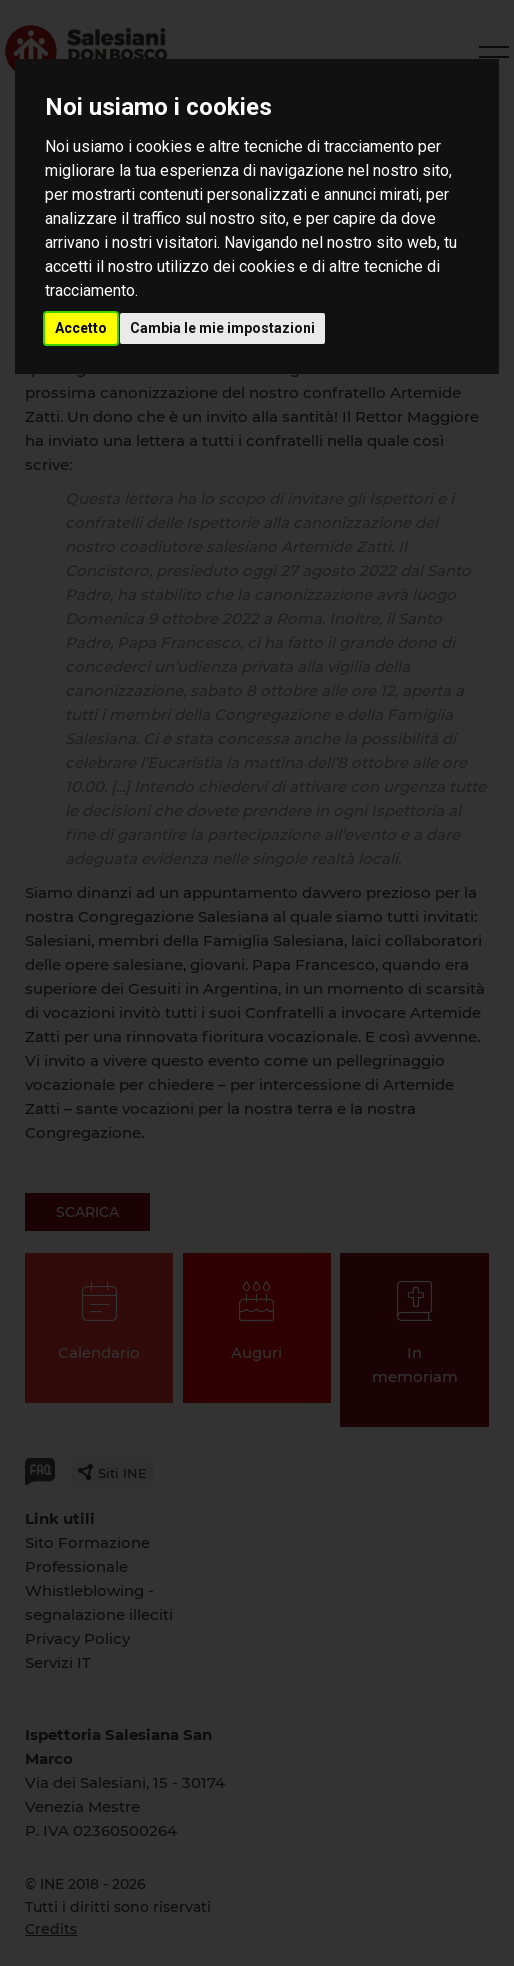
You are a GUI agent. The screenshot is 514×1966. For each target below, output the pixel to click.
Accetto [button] (81, 328)
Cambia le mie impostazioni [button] (222, 328)
